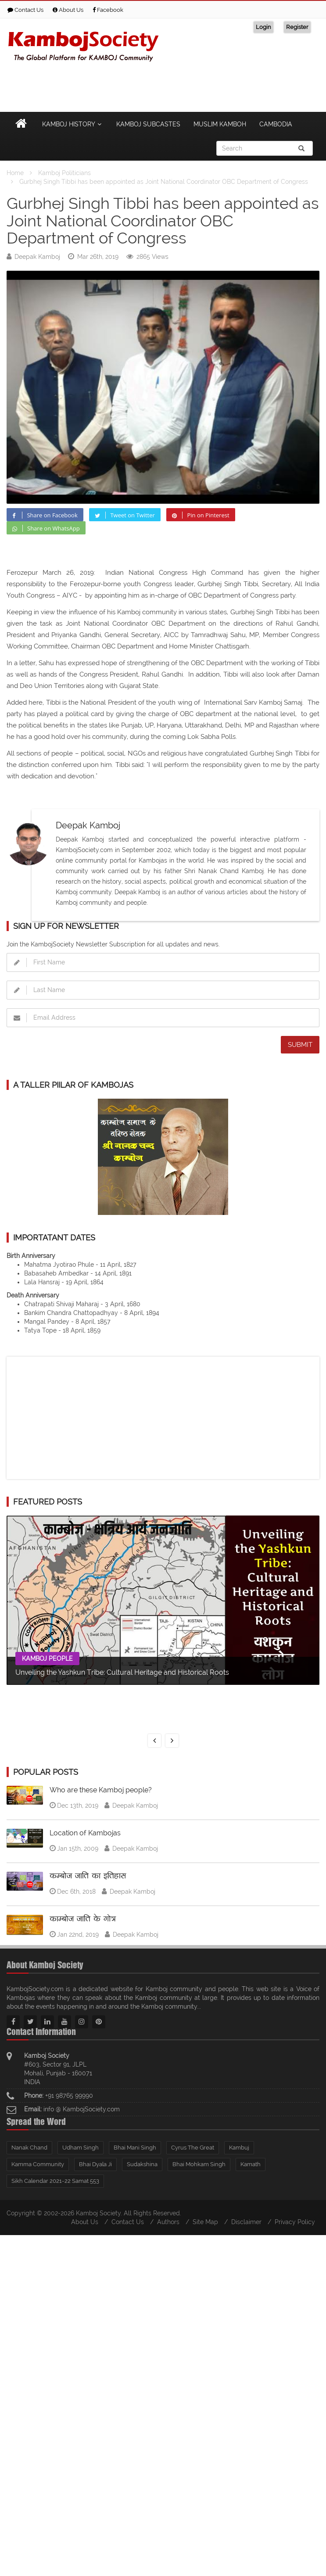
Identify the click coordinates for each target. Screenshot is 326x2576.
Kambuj (239, 2147)
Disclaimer (246, 2221)
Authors (168, 2221)
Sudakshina (142, 2164)
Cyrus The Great (192, 2147)
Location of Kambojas (85, 1833)
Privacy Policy (295, 2221)
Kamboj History (72, 124)
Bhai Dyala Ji (95, 2164)
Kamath (250, 2164)
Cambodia (275, 124)
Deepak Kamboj (37, 256)
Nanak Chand (29, 2147)
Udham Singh (80, 2147)
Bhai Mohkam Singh (199, 2164)
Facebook (108, 10)
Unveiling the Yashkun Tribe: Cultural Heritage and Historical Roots (122, 1672)
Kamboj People (47, 1658)
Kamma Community (37, 2164)
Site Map (205, 2221)
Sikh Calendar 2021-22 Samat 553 (55, 2181)
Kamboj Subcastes (148, 124)
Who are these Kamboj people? (101, 1790)
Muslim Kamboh (219, 124)
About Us (68, 10)
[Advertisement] (159, 85)
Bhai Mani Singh (135, 2147)
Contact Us (25, 10)
